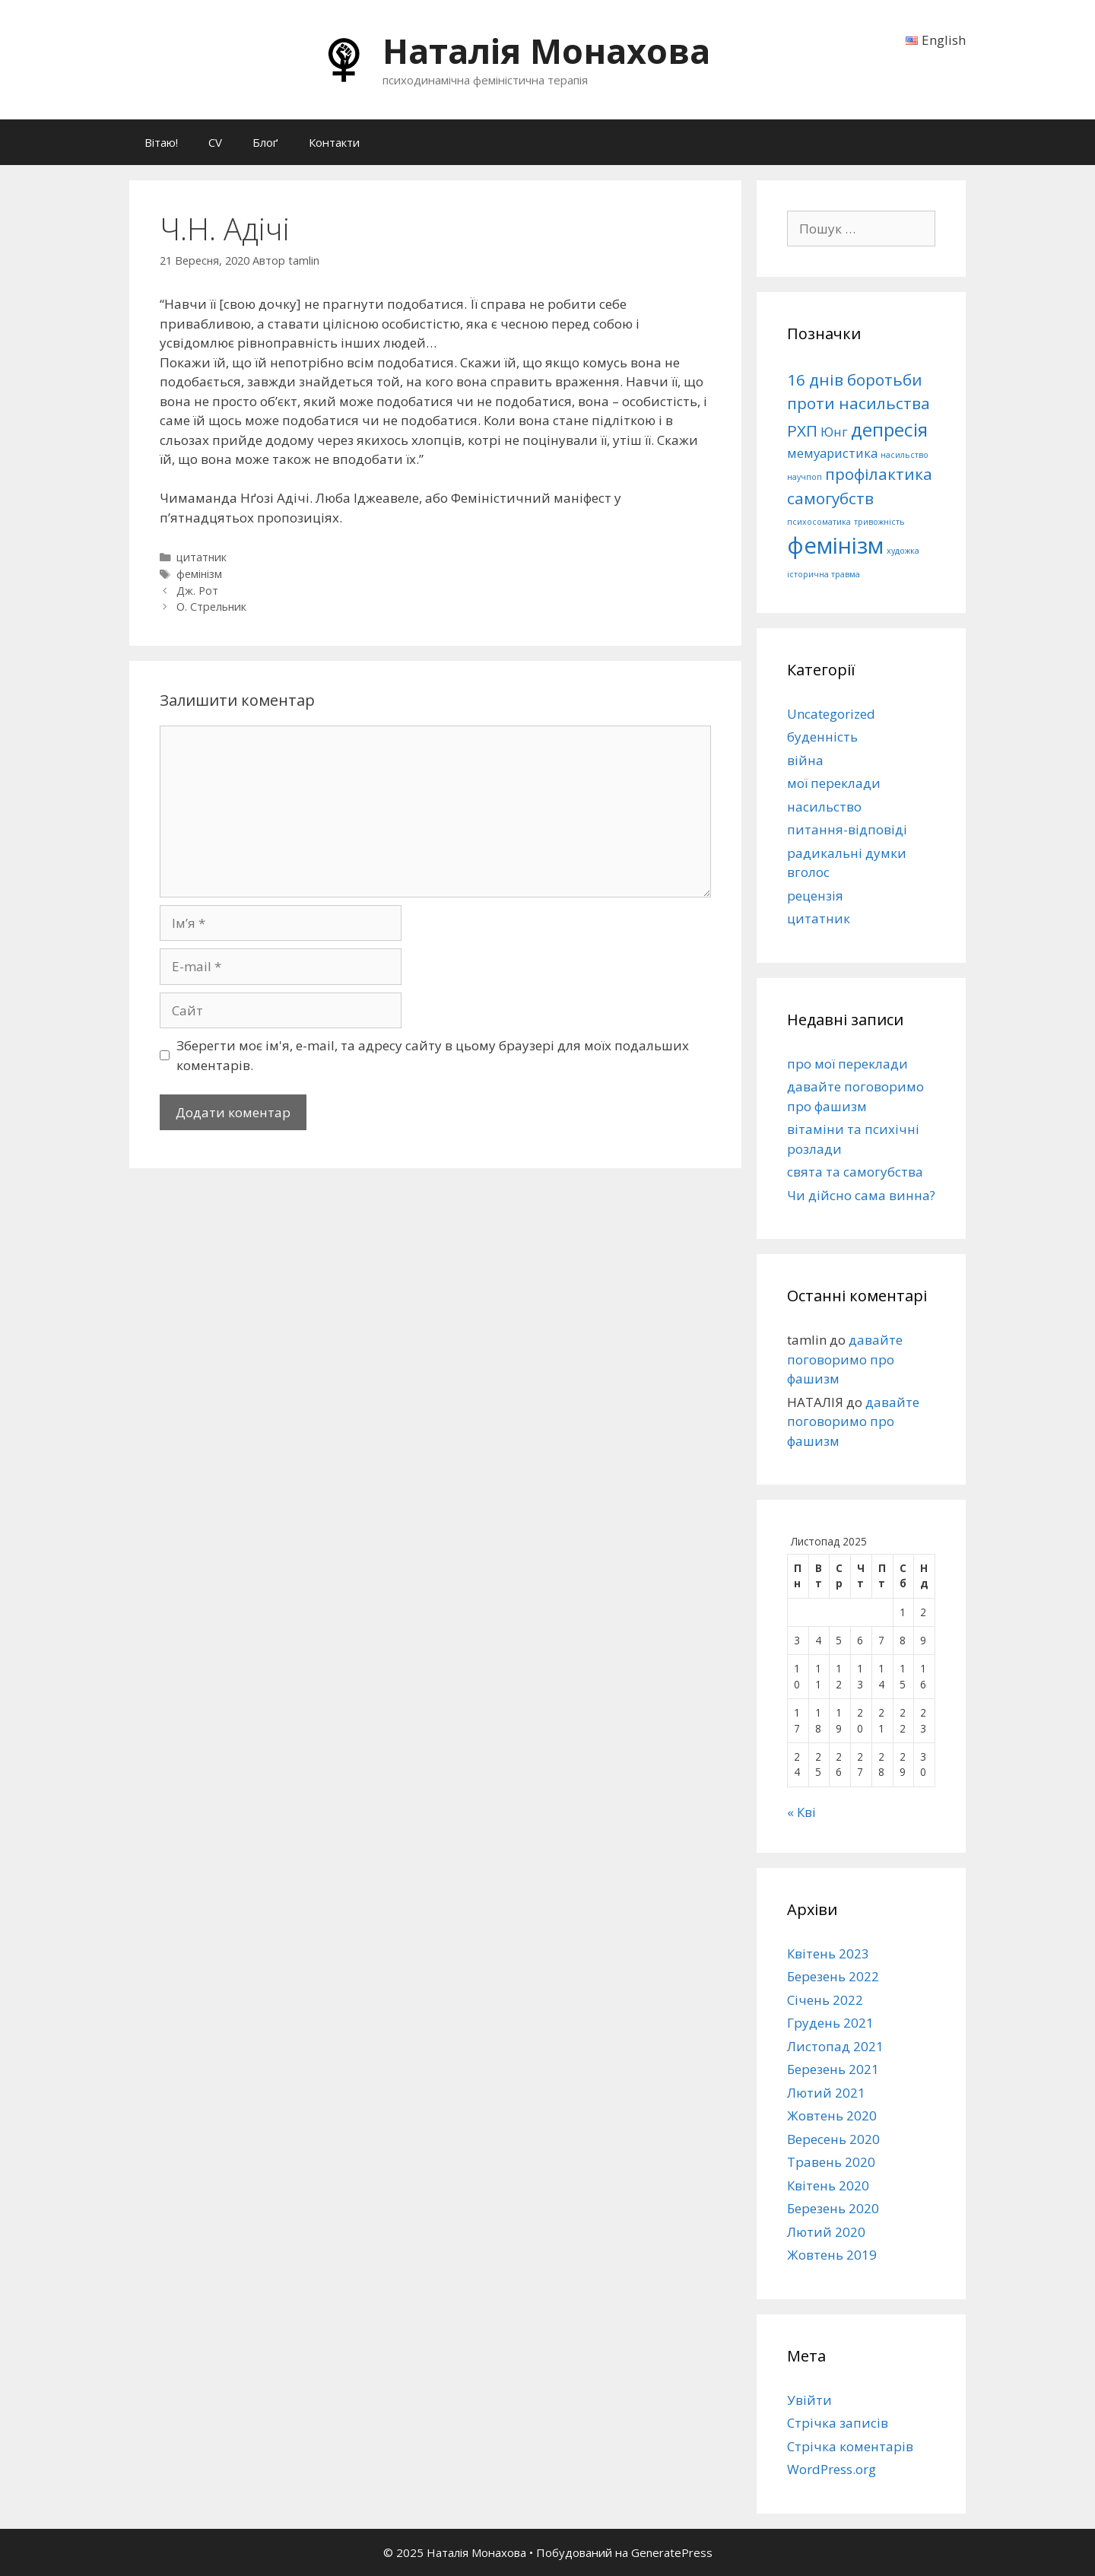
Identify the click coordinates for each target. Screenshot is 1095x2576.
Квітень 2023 (828, 1953)
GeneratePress (672, 2552)
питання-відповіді (847, 829)
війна (805, 760)
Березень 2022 (833, 1976)
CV (215, 142)
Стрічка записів (837, 2422)
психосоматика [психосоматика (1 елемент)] (819, 521)
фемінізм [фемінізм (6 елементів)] (835, 545)
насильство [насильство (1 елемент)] (904, 454)
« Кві (801, 1812)
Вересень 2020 (833, 2139)
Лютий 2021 (826, 2092)
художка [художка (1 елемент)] (903, 550)
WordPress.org (831, 2469)
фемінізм (199, 574)
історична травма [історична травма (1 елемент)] (823, 574)
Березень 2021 (833, 2069)
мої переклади (834, 783)
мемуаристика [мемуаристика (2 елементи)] (832, 453)
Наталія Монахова (546, 50)
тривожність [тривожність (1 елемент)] (879, 521)
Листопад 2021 (835, 2046)
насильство (824, 806)
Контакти (334, 142)
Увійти (809, 2400)
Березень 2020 (833, 2208)
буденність (822, 736)
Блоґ (265, 142)
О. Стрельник (211, 606)
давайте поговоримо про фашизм (845, 1359)
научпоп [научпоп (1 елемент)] (804, 477)
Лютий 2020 (826, 2232)
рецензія (815, 895)
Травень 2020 (831, 2162)
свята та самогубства (855, 1171)
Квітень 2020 (828, 2185)
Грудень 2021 (830, 2022)
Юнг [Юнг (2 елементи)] (834, 431)
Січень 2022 (825, 2000)
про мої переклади (847, 1063)
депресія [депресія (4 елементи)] (889, 429)
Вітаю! (161, 142)
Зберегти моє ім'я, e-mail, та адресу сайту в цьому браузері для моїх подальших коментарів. (432, 1055)
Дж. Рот (197, 590)
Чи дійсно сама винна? (861, 1195)
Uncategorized (831, 714)
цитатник (201, 557)
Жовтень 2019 (832, 2254)
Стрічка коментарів (850, 2446)
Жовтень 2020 (832, 2115)
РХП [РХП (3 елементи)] (802, 430)
